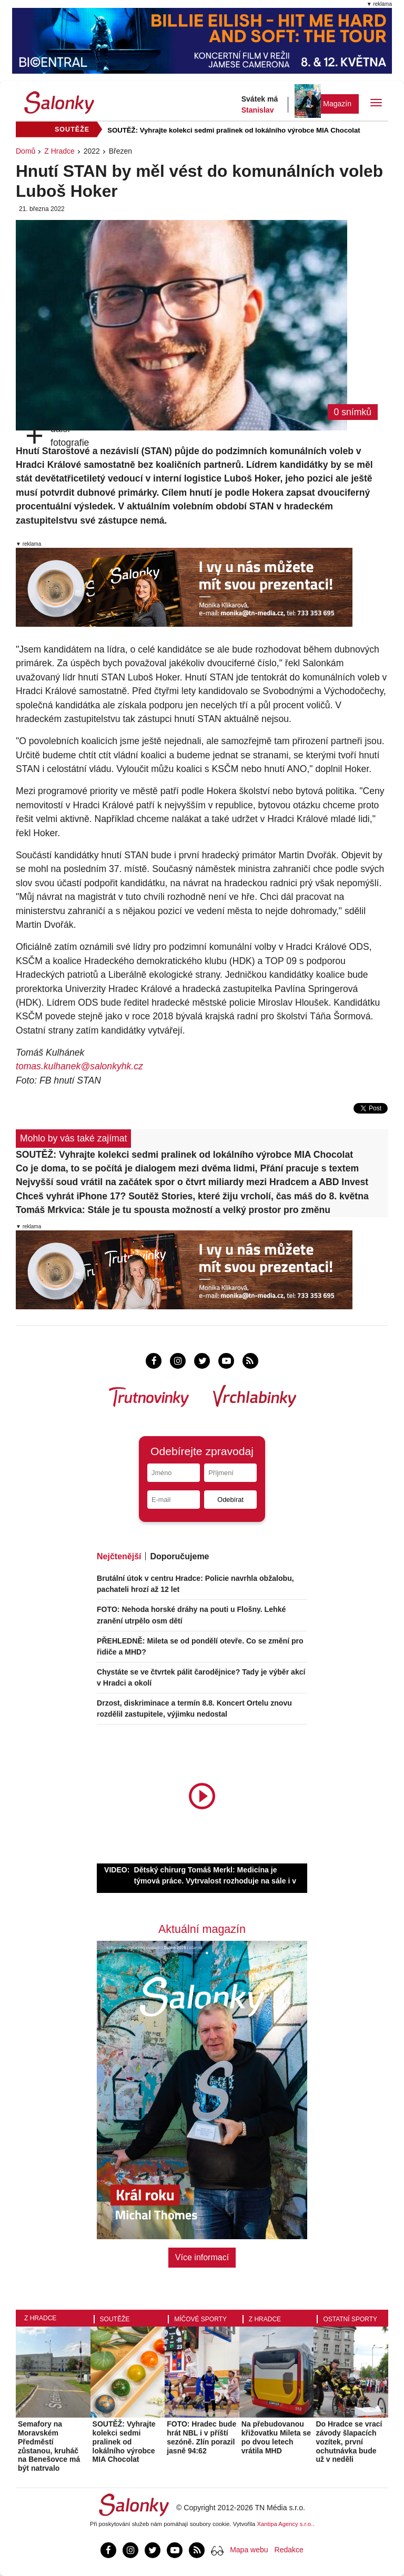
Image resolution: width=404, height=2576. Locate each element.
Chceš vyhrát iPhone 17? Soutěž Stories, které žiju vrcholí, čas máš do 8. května (192, 1196)
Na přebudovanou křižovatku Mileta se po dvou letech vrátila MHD (276, 2437)
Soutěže (115, 2319)
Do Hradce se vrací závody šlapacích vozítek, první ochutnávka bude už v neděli (349, 2441)
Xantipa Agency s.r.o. (285, 2524)
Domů (25, 151)
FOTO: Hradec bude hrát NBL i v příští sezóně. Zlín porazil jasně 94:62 (201, 2437)
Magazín (337, 103)
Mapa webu (249, 2549)
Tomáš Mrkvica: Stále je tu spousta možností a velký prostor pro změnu (173, 1210)
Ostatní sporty (350, 2319)
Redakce (289, 2549)
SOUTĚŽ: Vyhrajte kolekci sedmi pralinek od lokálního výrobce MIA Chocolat (233, 130)
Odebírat (230, 1499)
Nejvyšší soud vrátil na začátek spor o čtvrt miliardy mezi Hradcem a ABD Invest (192, 1182)
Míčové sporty (200, 2319)
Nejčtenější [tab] (119, 1556)
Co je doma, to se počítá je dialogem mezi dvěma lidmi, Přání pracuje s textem (187, 1168)
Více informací (202, 2257)
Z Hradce (59, 151)
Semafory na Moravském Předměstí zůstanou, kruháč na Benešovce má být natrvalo (49, 2446)
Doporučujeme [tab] (179, 1556)
